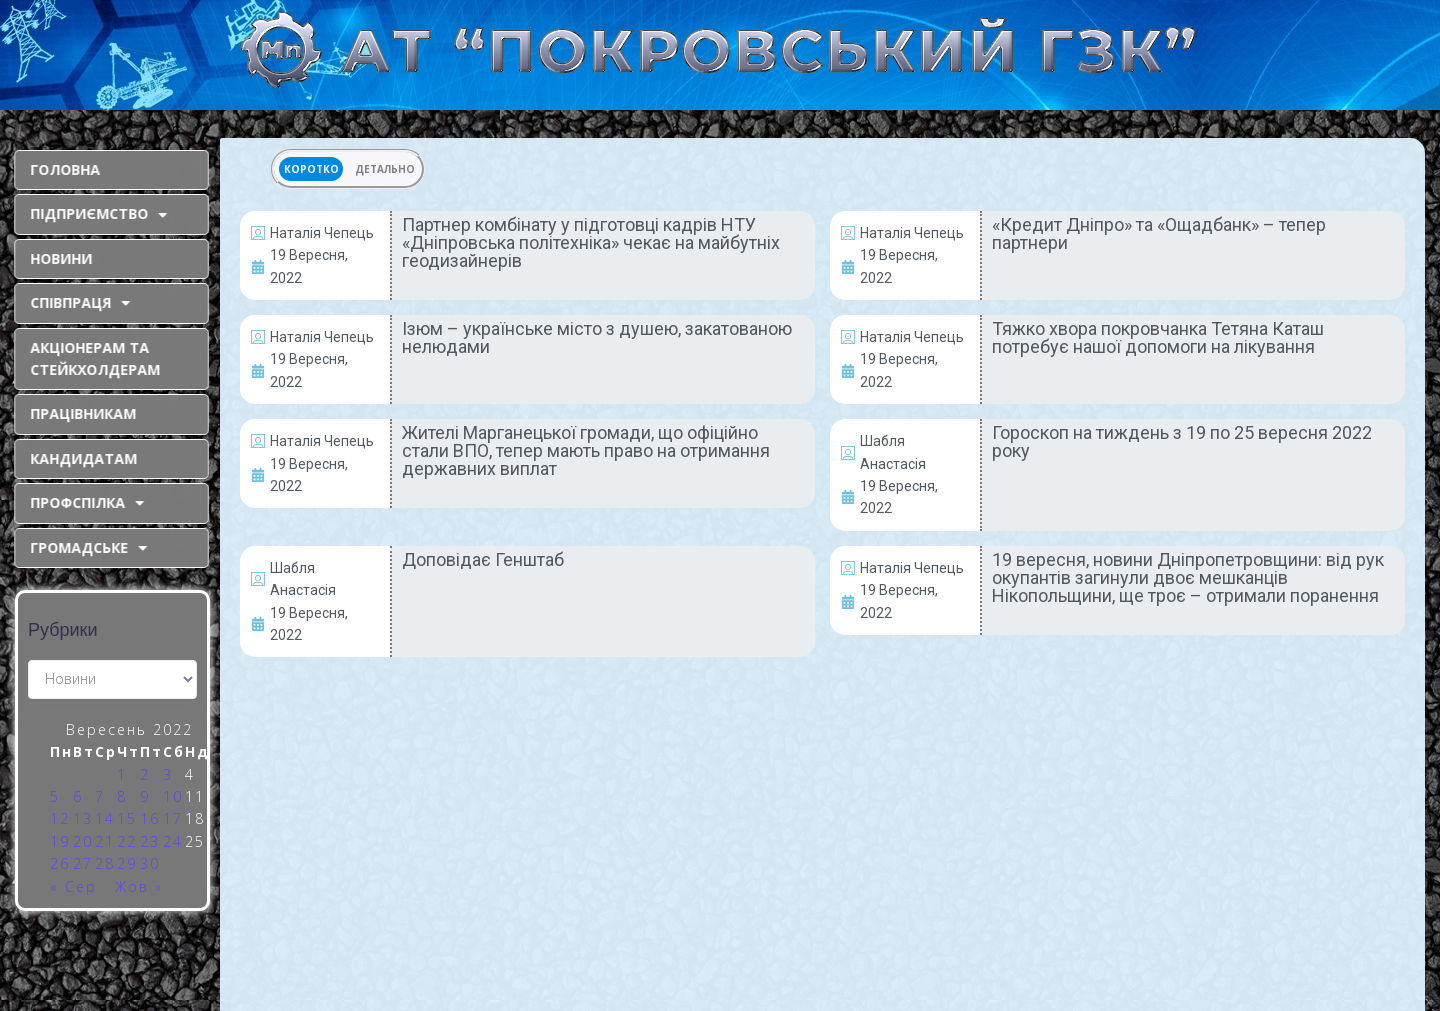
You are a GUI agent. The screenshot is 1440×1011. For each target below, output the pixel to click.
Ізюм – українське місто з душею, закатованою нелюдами (597, 337)
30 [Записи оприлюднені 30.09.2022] (150, 863)
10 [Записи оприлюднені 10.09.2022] (173, 796)
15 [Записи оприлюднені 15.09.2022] (127, 818)
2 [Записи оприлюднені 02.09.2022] (145, 774)
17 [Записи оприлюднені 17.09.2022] (173, 818)
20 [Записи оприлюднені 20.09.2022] (83, 841)
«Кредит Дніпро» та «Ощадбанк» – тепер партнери (1159, 233)
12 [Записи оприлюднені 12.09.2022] (60, 818)
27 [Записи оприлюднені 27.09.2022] (83, 863)
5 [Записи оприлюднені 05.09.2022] (55, 796)
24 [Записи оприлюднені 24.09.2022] (173, 841)
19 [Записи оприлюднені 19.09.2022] (60, 841)
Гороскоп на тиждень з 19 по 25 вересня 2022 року (1182, 441)
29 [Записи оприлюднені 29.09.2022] (127, 863)
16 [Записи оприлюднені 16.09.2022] (150, 818)
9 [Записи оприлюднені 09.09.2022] (145, 796)
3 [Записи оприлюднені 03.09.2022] (168, 774)
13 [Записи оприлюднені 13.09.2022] (83, 818)
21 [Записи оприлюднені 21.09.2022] (105, 841)
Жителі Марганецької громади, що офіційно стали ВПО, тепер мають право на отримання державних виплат (586, 450)
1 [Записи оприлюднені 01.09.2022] (122, 774)
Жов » (139, 886)
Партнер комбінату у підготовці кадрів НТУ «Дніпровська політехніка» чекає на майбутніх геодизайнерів (591, 242)
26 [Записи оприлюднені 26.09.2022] (60, 863)
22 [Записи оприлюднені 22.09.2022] (127, 841)
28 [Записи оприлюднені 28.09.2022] (105, 863)
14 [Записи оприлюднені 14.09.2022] (105, 818)
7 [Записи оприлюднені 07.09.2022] (100, 796)
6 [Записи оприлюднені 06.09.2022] (78, 796)
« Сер (73, 886)
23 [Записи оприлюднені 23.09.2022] (150, 841)
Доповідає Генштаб (483, 559)
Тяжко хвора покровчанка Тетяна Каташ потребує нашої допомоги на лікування (1158, 337)
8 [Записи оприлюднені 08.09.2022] (122, 796)
